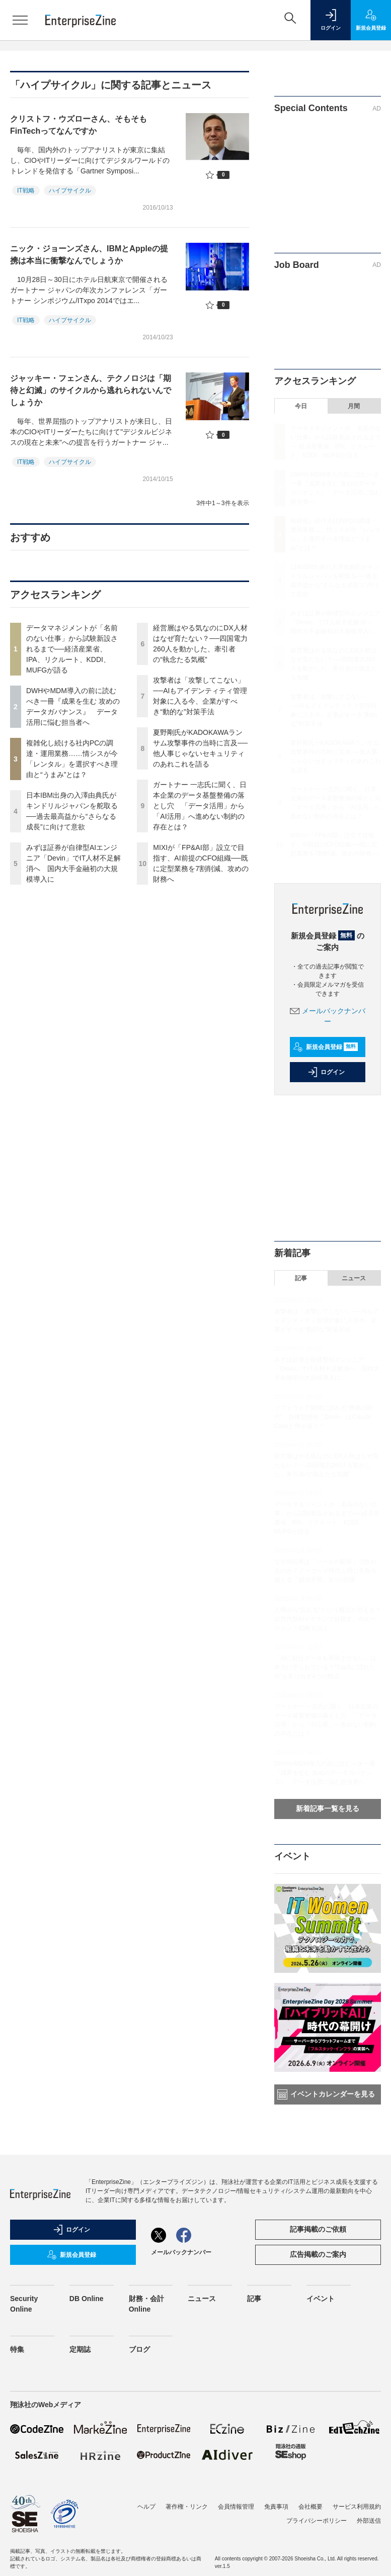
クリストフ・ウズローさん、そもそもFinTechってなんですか (78, 125)
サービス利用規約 (357, 2506)
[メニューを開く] (20, 20)
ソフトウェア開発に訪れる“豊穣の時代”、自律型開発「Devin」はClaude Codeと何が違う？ (323, 1416)
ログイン (326, 1072)
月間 (354, 406)
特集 (17, 2349)
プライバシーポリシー (316, 2520)
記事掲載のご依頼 (318, 2229)
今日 (301, 406)
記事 (301, 1278)
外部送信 (369, 2520)
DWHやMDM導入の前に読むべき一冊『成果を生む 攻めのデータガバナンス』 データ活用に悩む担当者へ (324, 1772)
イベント (320, 2299)
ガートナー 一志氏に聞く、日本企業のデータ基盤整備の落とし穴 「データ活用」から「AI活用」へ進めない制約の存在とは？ (200, 806)
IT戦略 (26, 190)
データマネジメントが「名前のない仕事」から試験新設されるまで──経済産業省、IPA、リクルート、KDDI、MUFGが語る (72, 649)
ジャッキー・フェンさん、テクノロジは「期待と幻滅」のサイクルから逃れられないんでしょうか (90, 390)
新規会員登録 (325, 1047)
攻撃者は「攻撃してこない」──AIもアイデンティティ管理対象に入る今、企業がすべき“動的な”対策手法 (326, 1320)
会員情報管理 (236, 2506)
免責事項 (276, 2506)
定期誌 (80, 2349)
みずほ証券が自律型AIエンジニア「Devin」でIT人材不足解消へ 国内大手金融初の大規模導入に (335, 622)
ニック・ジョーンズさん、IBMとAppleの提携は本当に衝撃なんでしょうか (89, 254)
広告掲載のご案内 (318, 2254)
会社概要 (310, 2506)
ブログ (139, 2349)
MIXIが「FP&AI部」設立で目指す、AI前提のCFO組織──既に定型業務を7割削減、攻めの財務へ (334, 844)
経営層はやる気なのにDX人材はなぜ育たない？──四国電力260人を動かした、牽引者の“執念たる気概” (326, 1465)
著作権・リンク (187, 2506)
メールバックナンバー (181, 2252)
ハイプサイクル (70, 190)
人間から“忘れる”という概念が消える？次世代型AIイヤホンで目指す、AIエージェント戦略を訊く (327, 1619)
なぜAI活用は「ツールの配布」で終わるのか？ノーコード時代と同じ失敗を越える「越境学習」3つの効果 (325, 1570)
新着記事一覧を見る (327, 1808)
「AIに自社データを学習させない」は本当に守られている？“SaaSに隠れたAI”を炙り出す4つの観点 (325, 1667)
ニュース (354, 1278)
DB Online (86, 2299)
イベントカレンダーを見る (326, 2094)
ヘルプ (146, 2506)
